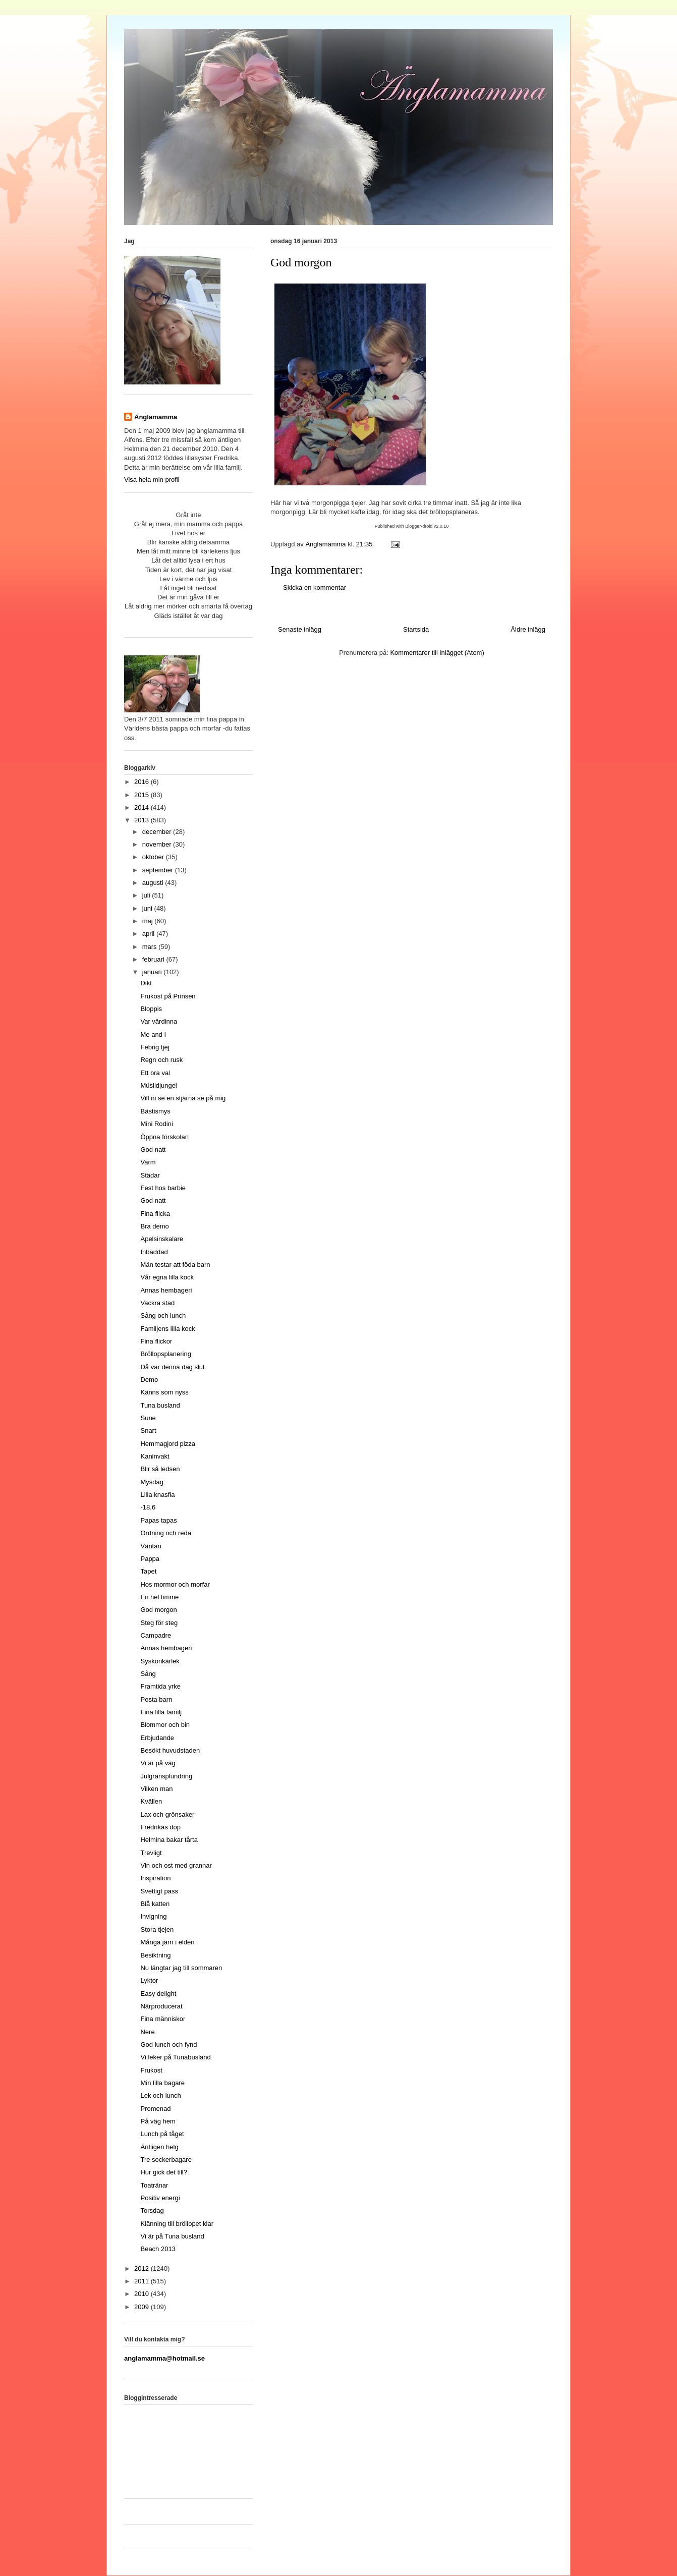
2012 (142, 2268)
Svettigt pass (159, 1891)
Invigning (153, 1916)
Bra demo (154, 1226)
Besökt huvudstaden (170, 1750)
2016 (142, 782)
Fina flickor (156, 1341)
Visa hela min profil (152, 479)
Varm (147, 1162)
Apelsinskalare (161, 1239)
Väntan (150, 1546)
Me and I (153, 1034)
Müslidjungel (158, 1085)
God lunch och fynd (168, 2044)
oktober (154, 857)
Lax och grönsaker (167, 1814)
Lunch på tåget (162, 2134)
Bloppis (151, 1009)
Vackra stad (157, 1303)
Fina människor (162, 2019)
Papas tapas (158, 1520)
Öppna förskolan (164, 1137)
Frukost (151, 2070)
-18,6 (147, 1507)
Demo (149, 1379)
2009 (142, 2307)
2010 (142, 2294)
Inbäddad (153, 1252)
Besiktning (155, 1955)
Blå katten (155, 1904)
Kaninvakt (154, 1456)
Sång (147, 1673)
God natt (152, 1149)
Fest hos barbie (163, 1188)
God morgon (158, 1609)
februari (154, 959)
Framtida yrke (160, 1686)
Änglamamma (155, 417)
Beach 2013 (157, 2249)
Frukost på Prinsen (167, 996)
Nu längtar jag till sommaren (181, 1968)
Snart (148, 1430)
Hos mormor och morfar (174, 1584)
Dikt (145, 983)
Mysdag (151, 1482)
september (158, 870)
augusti (153, 882)
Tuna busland (160, 1405)
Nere (147, 2032)
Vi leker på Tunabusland (175, 2057)
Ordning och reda (165, 1533)
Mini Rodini (156, 1124)
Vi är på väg (157, 1763)
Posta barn (156, 1699)
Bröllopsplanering (165, 1354)
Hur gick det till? (163, 2172)
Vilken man (156, 1789)
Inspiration (155, 1878)
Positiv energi (160, 2198)
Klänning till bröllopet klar (176, 2223)
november (157, 844)
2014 (142, 807)
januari (153, 972)
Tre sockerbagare (165, 2159)
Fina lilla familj (161, 1712)
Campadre (155, 1635)
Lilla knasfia (157, 1494)
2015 (142, 795)
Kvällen (151, 1801)
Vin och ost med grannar (175, 1865)
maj (148, 921)
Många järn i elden (167, 1942)
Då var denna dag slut (172, 1367)
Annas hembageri (166, 1290)
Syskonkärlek (159, 1661)
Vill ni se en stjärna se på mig (182, 1098)
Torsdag (151, 2210)
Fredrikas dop (160, 1827)
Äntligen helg (159, 2147)
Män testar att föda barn (175, 1264)
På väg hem (157, 2121)
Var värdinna (158, 1021)
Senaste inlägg (299, 629)
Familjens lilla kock (167, 1328)
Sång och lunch (163, 1315)
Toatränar (154, 2185)
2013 (142, 820)
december (157, 831)
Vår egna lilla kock (167, 1277)
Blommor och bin (165, 1724)
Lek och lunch (160, 2095)
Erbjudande (157, 1738)
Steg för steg (159, 1623)
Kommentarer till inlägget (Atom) (437, 652)
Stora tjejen (157, 1929)
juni (148, 908)
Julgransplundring (166, 1776)
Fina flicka (155, 1213)
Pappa (149, 1558)
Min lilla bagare (162, 2083)
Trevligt (150, 1853)
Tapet (148, 1571)
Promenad (155, 2108)
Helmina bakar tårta (168, 1839)
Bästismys (155, 1111)
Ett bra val (155, 1073)
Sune (147, 1418)
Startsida (416, 629)
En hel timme (159, 1597)
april (149, 933)
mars (150, 946)
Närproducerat (161, 2006)
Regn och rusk (161, 1059)
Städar (149, 1175)
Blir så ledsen (160, 1469)
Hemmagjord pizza (167, 1443)
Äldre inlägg (528, 629)
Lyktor (149, 1980)
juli (147, 895)
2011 (142, 2281)
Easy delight (158, 1993)
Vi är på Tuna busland (172, 2236)
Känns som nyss (164, 1392)
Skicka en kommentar (314, 587)
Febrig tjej (154, 1047)
